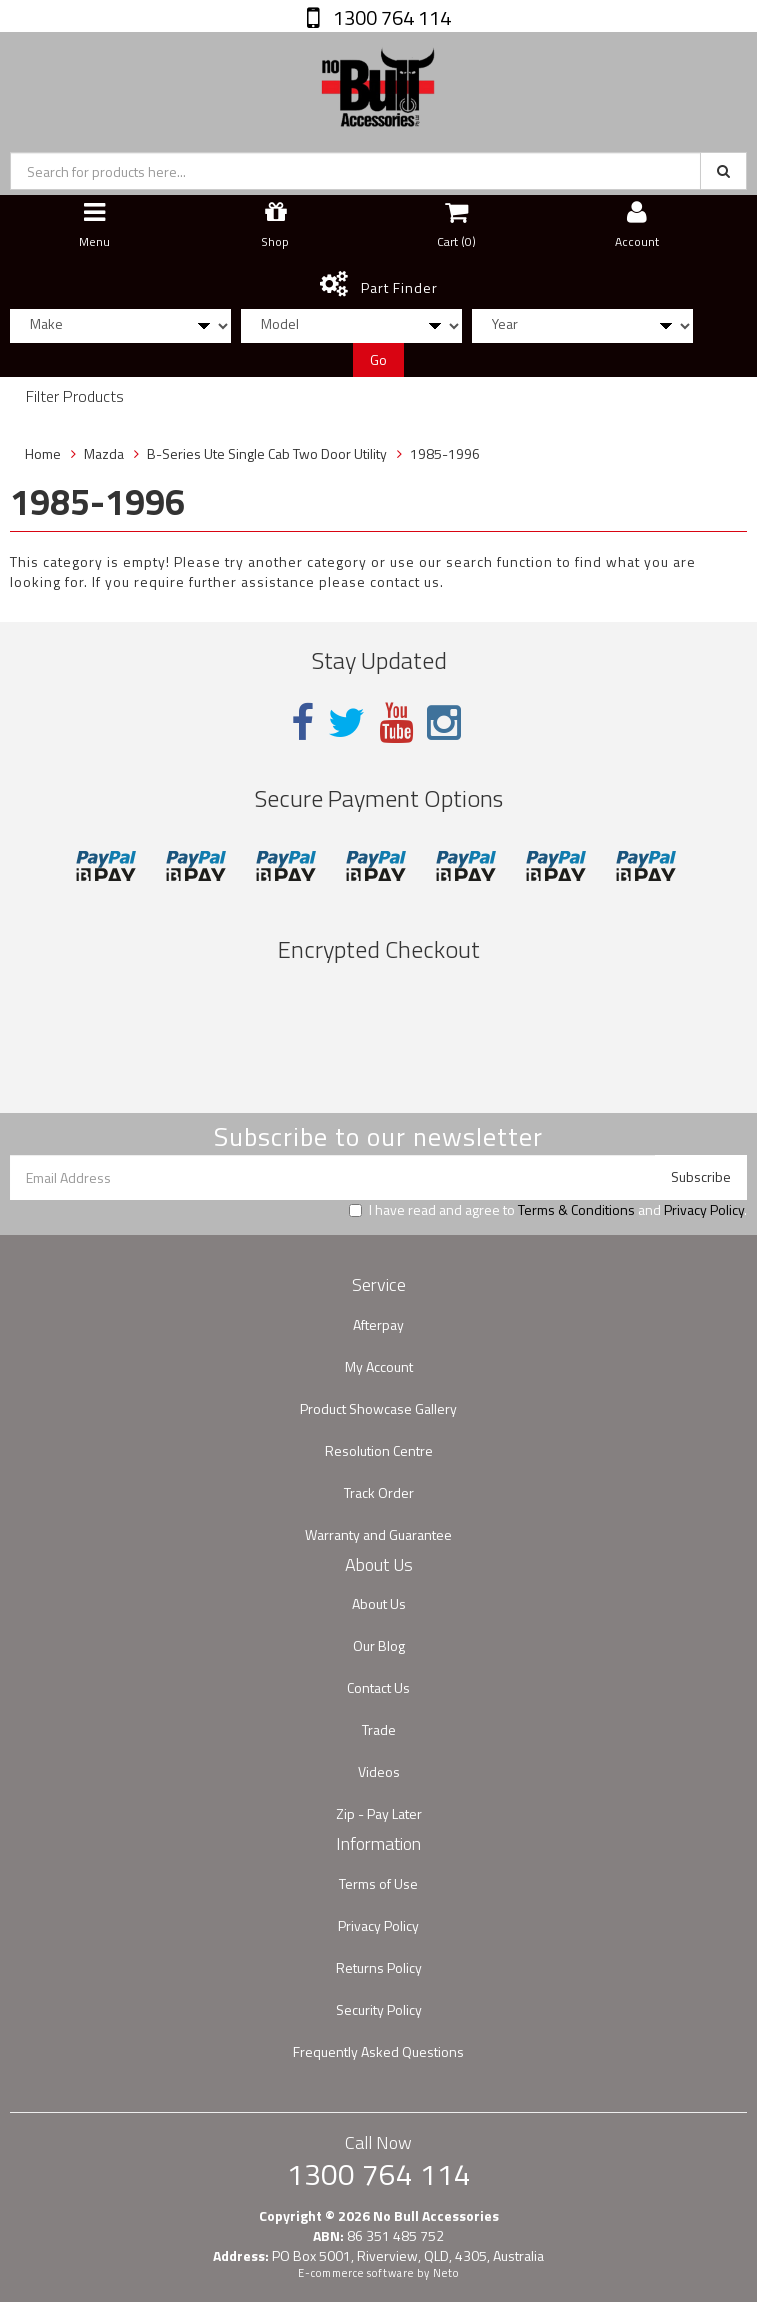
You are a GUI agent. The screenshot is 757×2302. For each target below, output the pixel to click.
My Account (379, 1366)
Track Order (379, 1492)
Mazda (104, 453)
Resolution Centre (379, 1450)
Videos (379, 1771)
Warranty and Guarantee (378, 1534)
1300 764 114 (390, 17)
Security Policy (379, 2009)
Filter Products (75, 397)
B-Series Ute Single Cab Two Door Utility (267, 453)
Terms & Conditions (576, 1209)
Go (378, 359)
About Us (379, 1603)
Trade (379, 1729)
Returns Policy (379, 1967)
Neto (446, 2273)
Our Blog (379, 1645)
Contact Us (378, 1687)
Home (43, 453)
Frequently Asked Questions (378, 2051)
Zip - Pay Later (379, 1813)
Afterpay (378, 1324)
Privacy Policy (704, 1209)
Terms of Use (378, 1883)
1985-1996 (445, 453)
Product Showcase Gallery (378, 1408)
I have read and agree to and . (548, 1210)
